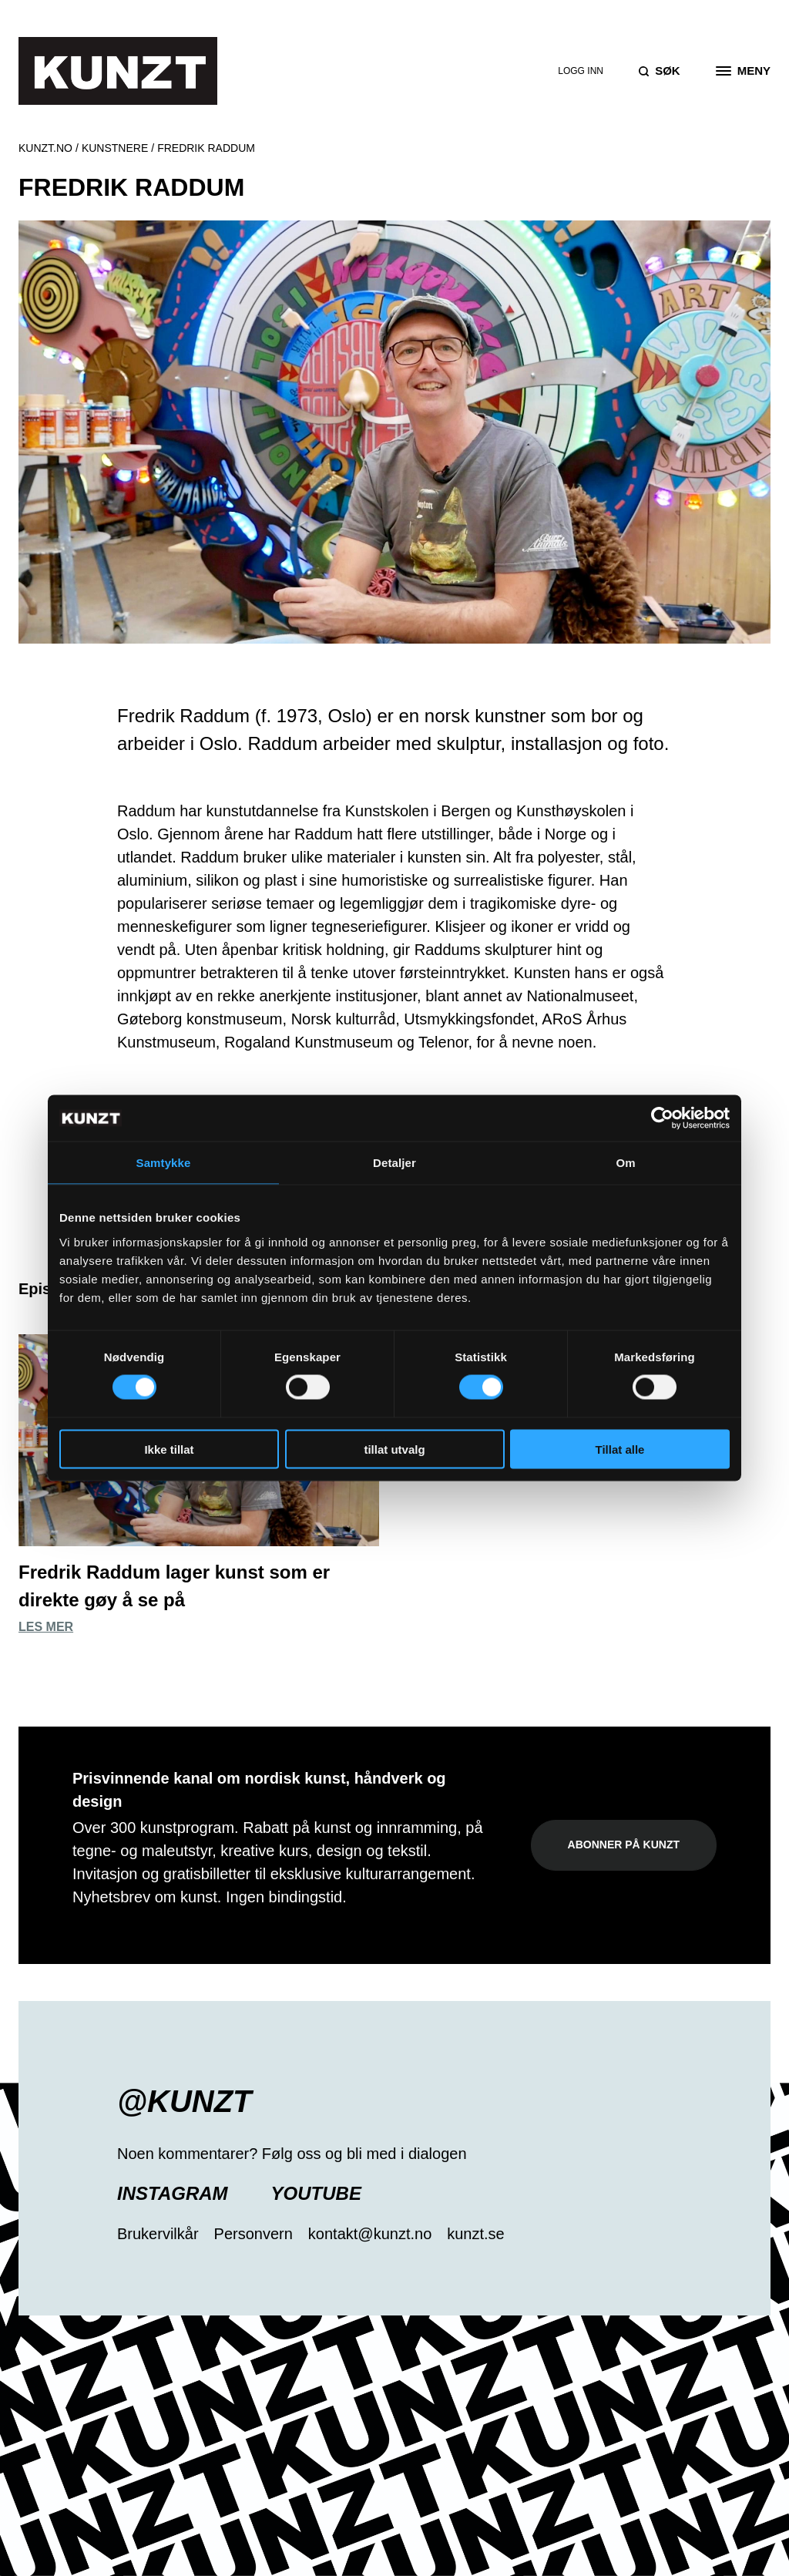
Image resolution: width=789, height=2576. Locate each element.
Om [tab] (625, 1162)
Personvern (253, 2233)
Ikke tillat (168, 1448)
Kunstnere (115, 148)
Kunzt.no (45, 148)
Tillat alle (620, 1448)
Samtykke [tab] (163, 1162)
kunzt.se (475, 2233)
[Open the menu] (743, 70)
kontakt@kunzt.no (369, 2233)
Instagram (172, 2193)
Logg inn (580, 71)
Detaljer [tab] (394, 1162)
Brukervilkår (158, 2233)
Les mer (45, 1626)
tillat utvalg (394, 1448)
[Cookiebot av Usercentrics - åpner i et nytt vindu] (662, 1118)
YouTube (316, 2193)
